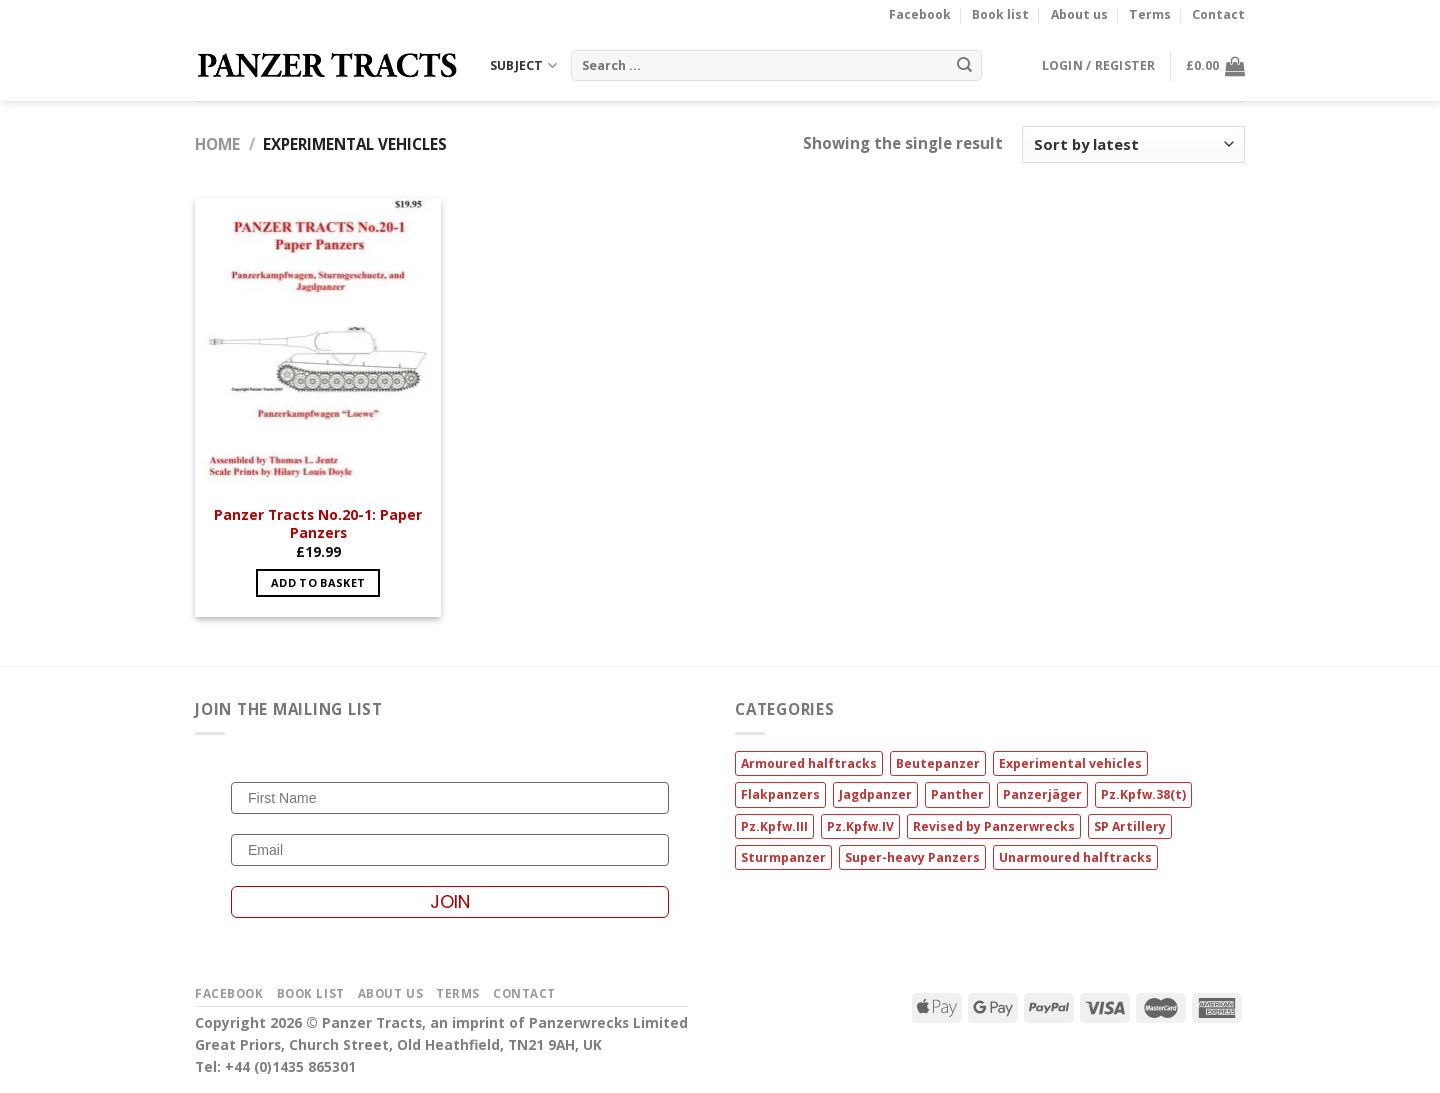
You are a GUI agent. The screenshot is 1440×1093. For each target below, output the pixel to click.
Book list (1000, 14)
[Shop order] (1133, 144)
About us (1079, 14)
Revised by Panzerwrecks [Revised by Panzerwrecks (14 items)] (994, 826)
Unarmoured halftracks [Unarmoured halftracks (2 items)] (1075, 857)
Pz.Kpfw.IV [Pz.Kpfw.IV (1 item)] (860, 826)
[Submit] (964, 65)
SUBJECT (523, 65)
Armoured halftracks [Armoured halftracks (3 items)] (809, 763)
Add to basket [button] (318, 582)
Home (217, 144)
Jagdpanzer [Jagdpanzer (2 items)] (875, 794)
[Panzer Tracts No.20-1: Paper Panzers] (318, 346)
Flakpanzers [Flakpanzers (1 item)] (780, 794)
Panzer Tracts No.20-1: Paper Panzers (318, 524)
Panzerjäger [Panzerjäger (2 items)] (1042, 794)
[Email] (450, 850)
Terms (1150, 14)
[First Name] (450, 798)
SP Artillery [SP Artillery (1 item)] (1130, 826)
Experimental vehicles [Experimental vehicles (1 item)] (1070, 763)
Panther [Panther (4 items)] (957, 794)
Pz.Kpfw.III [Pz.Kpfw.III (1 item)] (774, 826)
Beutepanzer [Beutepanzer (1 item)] (938, 763)
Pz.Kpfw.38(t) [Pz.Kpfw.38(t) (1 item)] (1143, 794)
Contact (1218, 14)
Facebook (920, 14)
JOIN (450, 901)
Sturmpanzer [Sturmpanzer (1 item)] (783, 857)
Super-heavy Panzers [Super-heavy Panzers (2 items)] (912, 857)
